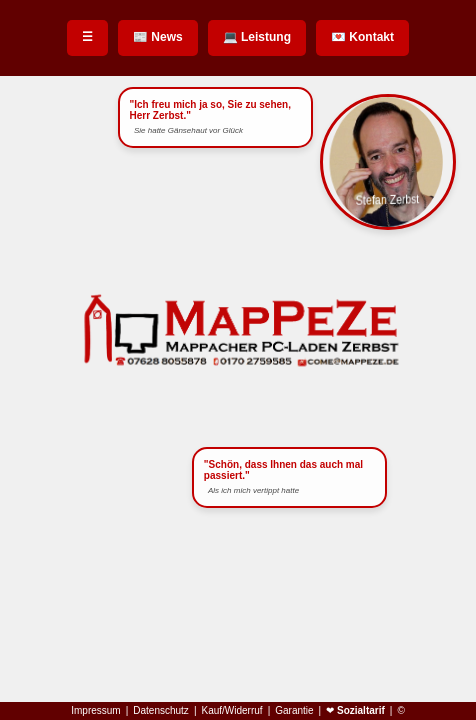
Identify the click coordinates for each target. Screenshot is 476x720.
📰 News (158, 37)
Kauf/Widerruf (231, 711)
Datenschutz (161, 711)
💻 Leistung (257, 37)
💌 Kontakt (362, 37)
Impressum (95, 711)
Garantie (294, 711)
